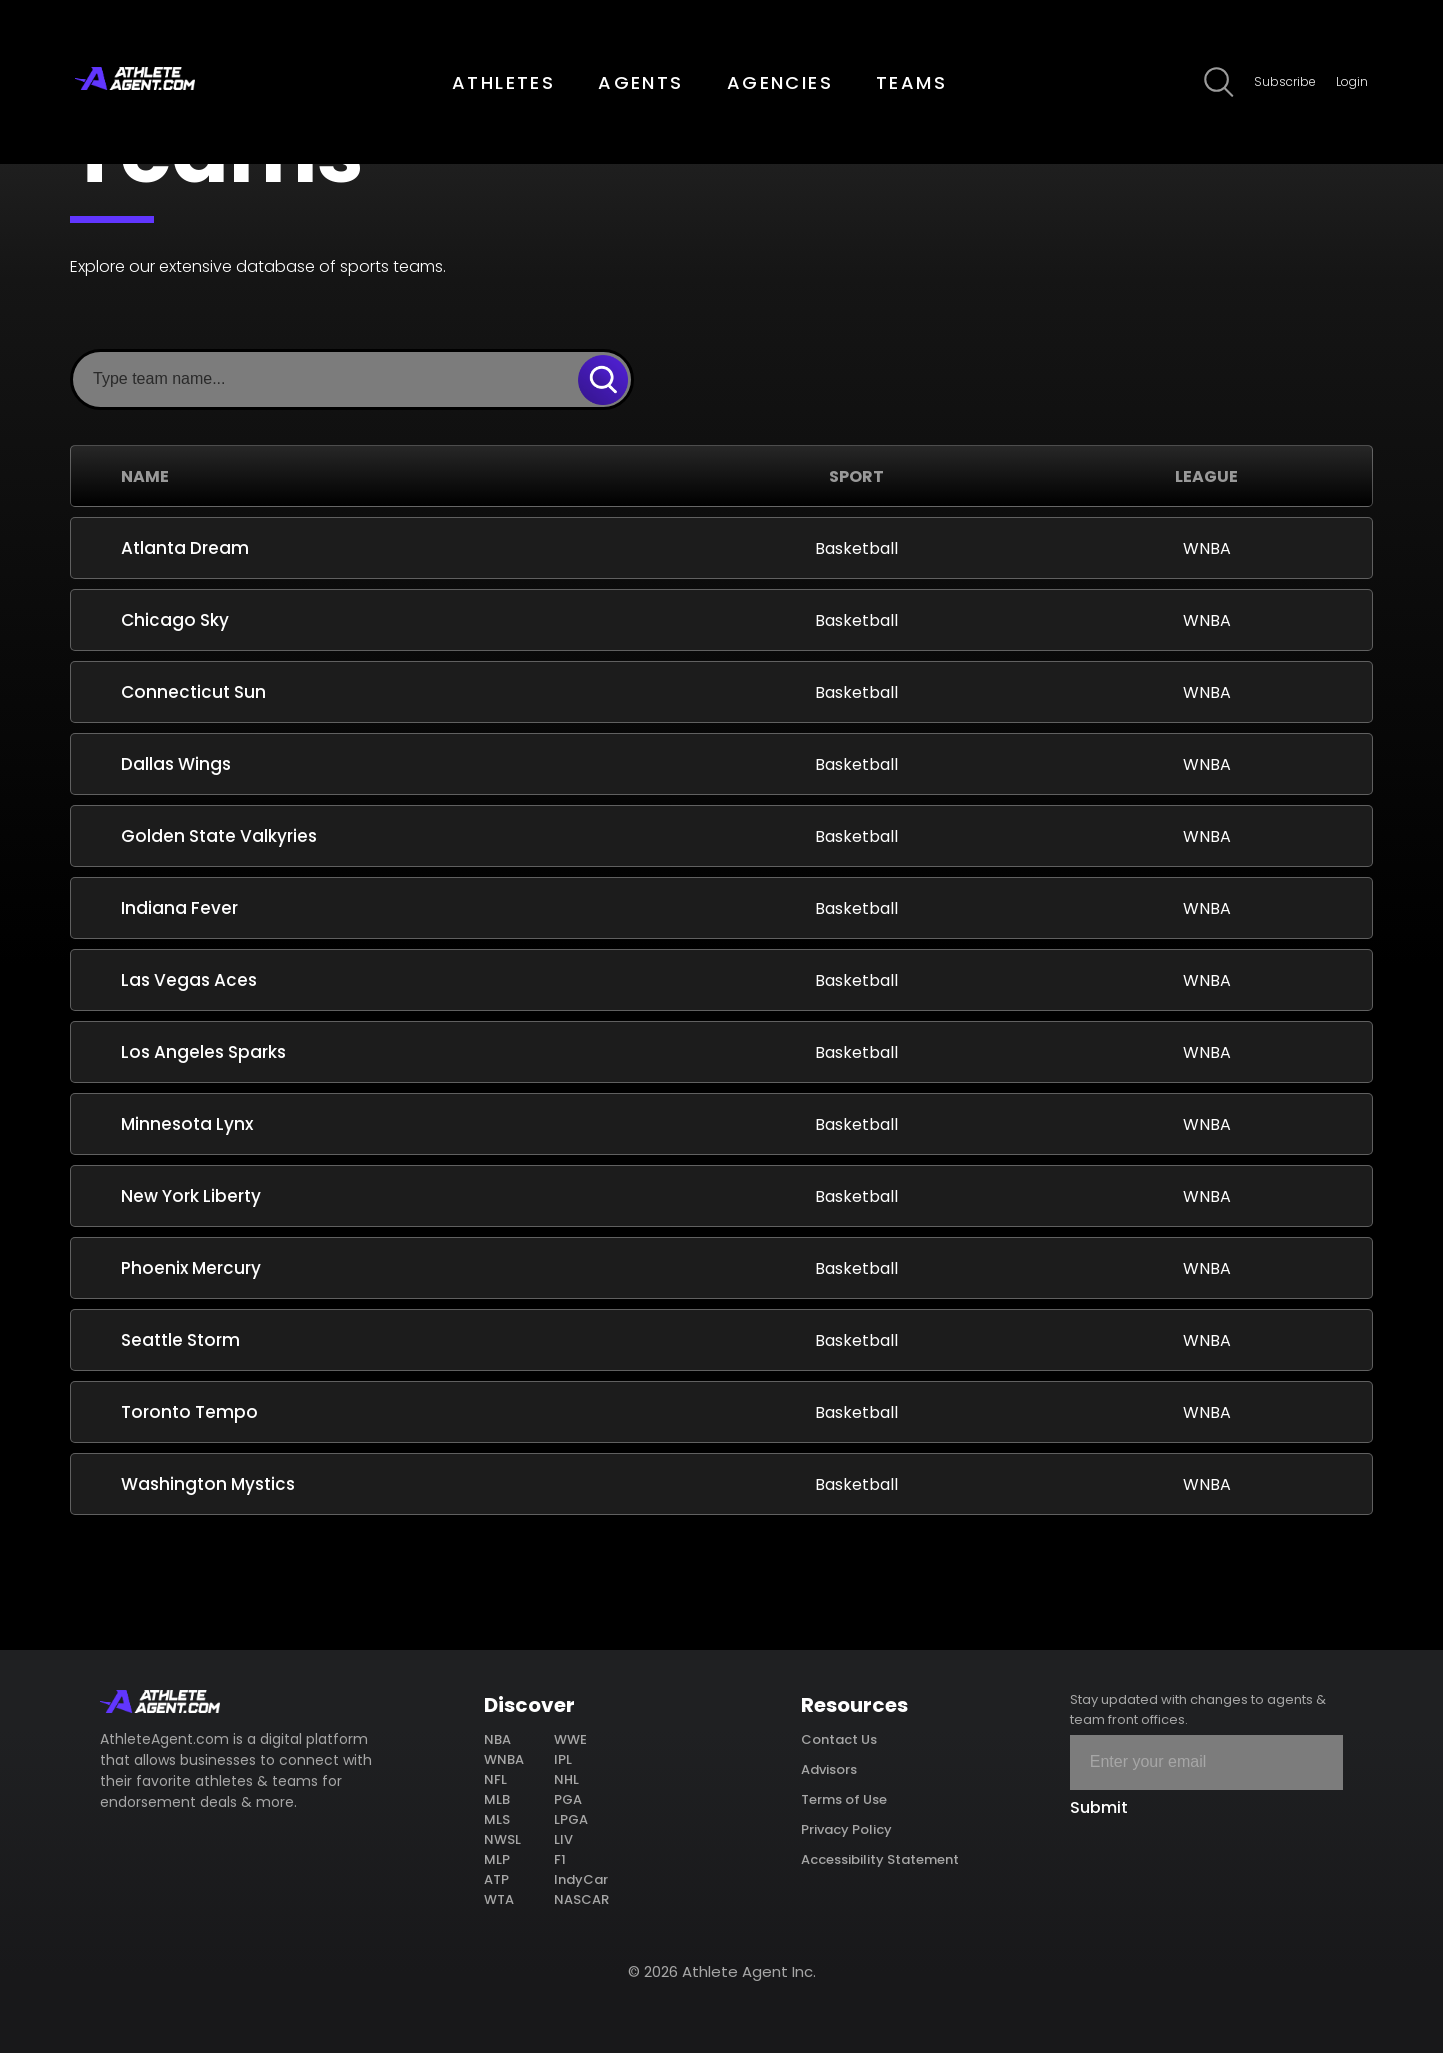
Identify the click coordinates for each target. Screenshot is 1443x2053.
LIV (563, 1839)
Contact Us (839, 1739)
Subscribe (1285, 81)
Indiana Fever (179, 908)
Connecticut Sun (193, 692)
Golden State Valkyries (219, 836)
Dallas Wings (176, 764)
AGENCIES (780, 82)
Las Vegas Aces (189, 980)
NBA (497, 1739)
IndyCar (581, 1879)
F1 (560, 1859)
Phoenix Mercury (191, 1268)
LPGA (571, 1819)
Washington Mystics (208, 1484)
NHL (566, 1779)
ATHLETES (503, 82)
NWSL (502, 1839)
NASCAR (581, 1899)
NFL (495, 1779)
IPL (563, 1759)
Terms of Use (844, 1799)
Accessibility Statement (880, 1859)
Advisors (829, 1769)
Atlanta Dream (185, 548)
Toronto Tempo (189, 1412)
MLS (497, 1819)
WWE (570, 1739)
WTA (499, 1899)
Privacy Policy (846, 1829)
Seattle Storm (180, 1340)
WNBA (504, 1759)
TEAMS (911, 82)
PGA (568, 1799)
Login (1352, 81)
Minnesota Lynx (187, 1124)
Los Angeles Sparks (203, 1052)
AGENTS (640, 82)
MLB (497, 1799)
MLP (497, 1859)
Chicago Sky (175, 620)
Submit (1099, 1807)
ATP (496, 1879)
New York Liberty (191, 1196)
